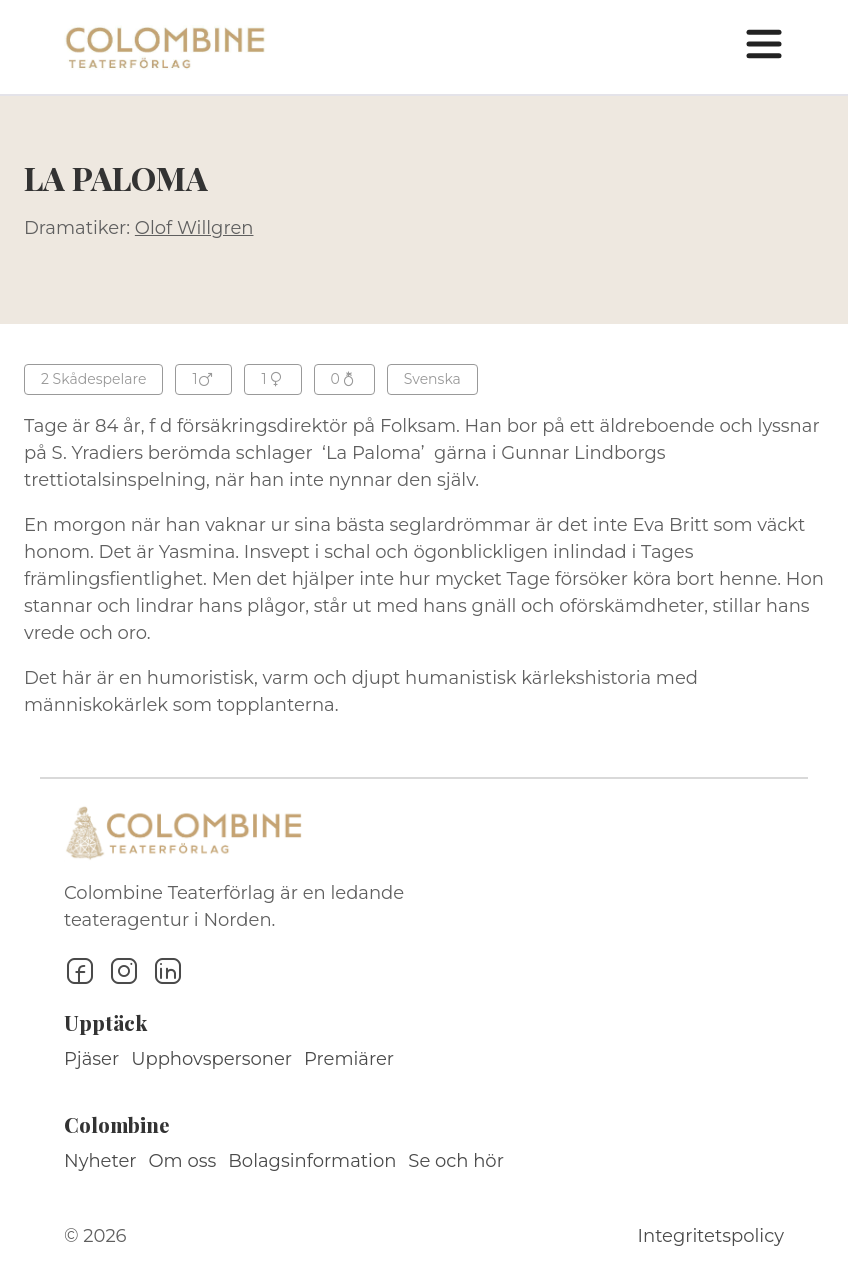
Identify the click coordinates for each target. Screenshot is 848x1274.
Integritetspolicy (711, 1236)
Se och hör (456, 1161)
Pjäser (91, 1059)
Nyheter (100, 1161)
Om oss (183, 1161)
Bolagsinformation (312, 1161)
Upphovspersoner (211, 1059)
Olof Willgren (194, 228)
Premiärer (349, 1059)
